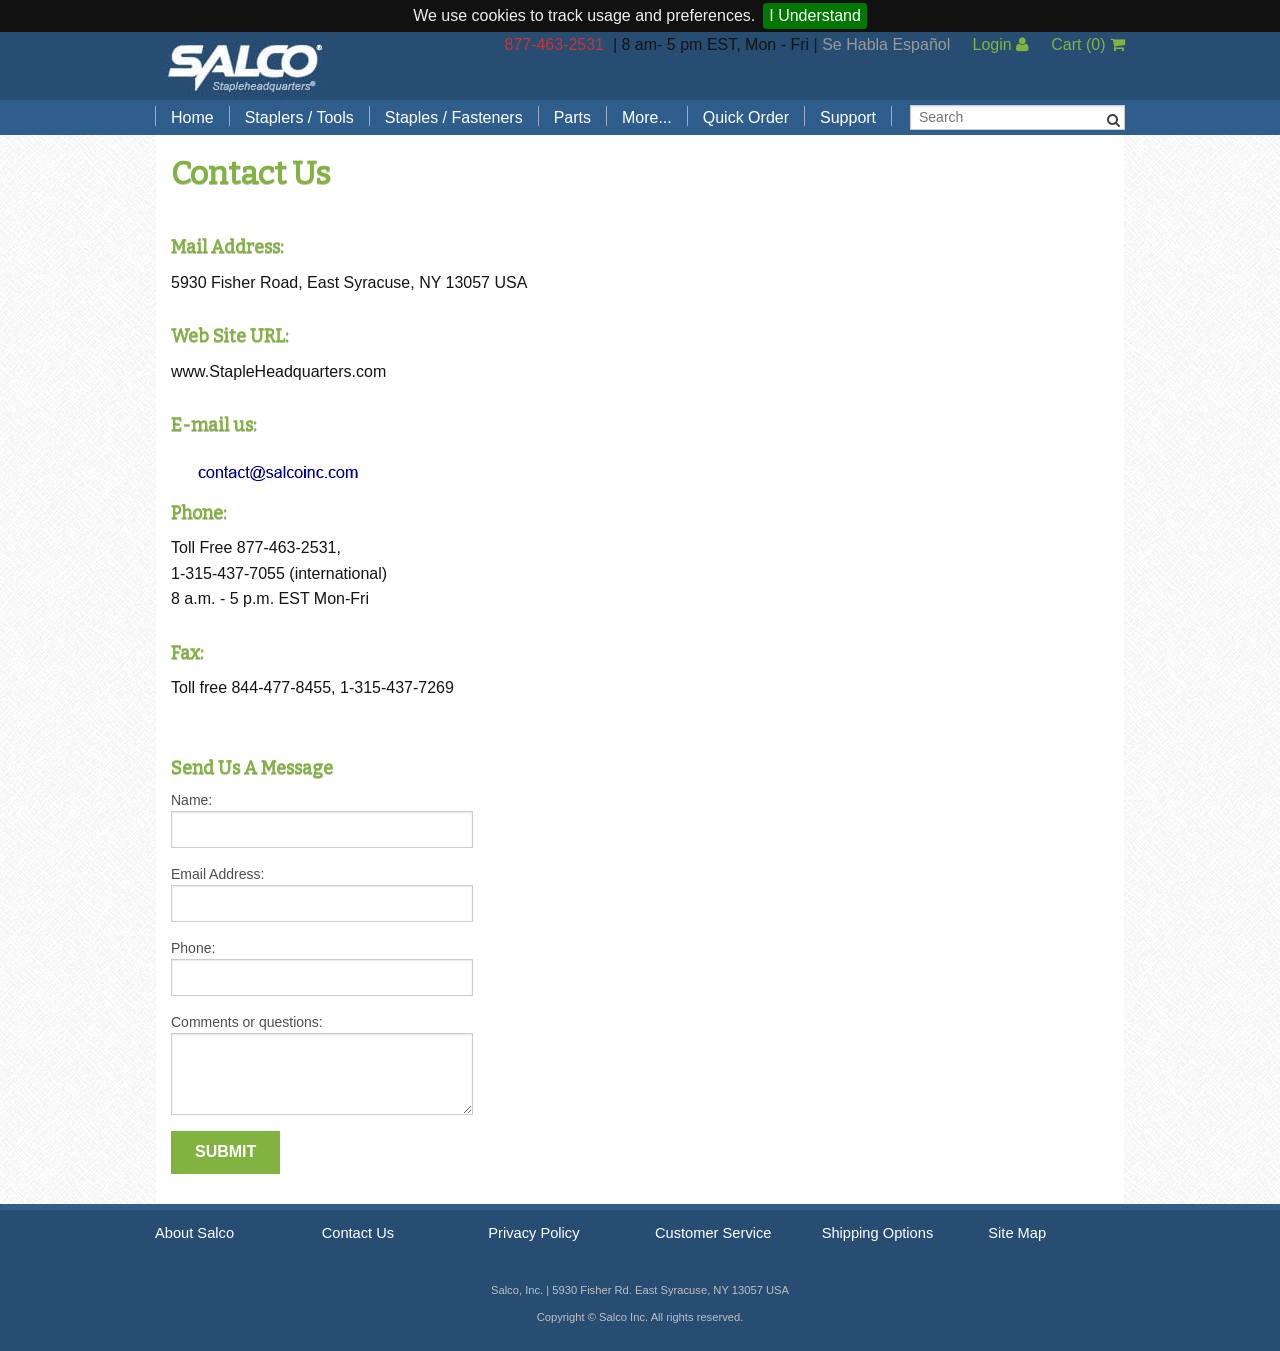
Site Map (1017, 1233)
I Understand (815, 15)
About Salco (194, 1233)
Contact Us (358, 1233)
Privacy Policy (533, 1233)
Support (848, 117)
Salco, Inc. (245, 66)
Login (1000, 44)
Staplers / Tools (299, 117)
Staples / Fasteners (454, 117)
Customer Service (713, 1233)
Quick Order (746, 117)
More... (647, 117)
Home (192, 117)
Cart (1088, 44)
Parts (572, 117)
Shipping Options (878, 1233)
